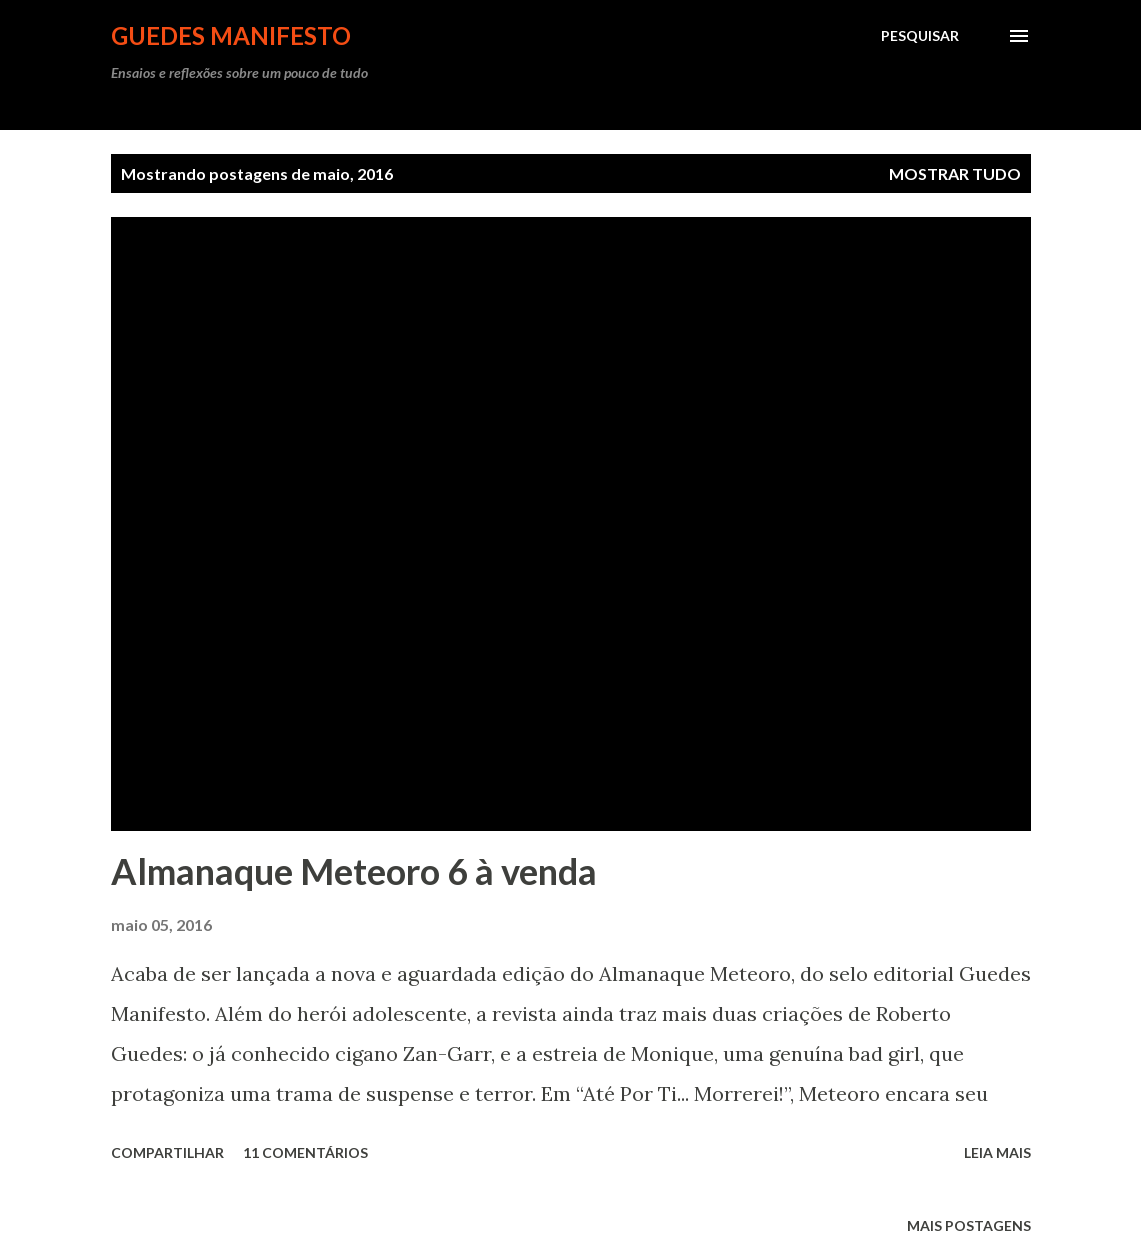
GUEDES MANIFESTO (231, 35)
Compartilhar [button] (167, 1152)
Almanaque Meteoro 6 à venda (354, 871)
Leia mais (997, 1152)
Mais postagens (969, 1225)
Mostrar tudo (955, 173)
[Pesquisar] (920, 36)
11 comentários (305, 1152)
